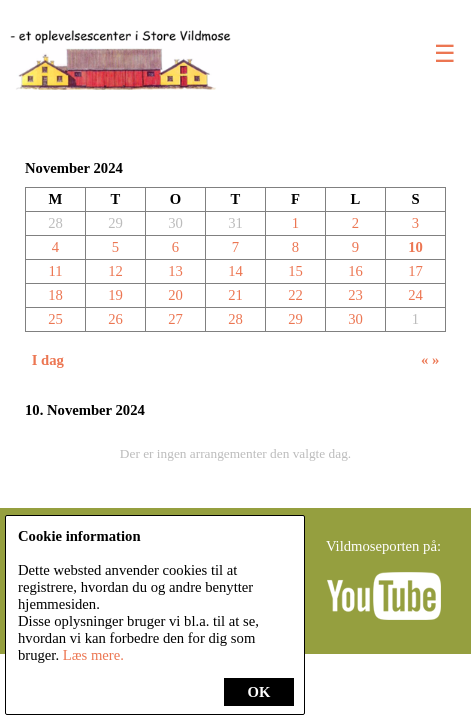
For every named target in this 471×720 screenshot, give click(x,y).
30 (355, 319)
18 (55, 295)
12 (115, 271)
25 (55, 319)
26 (115, 319)
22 (295, 295)
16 (355, 271)
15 (295, 271)
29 (295, 319)
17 (415, 271)
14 (235, 271)
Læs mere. (93, 655)
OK (259, 692)
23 (355, 295)
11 (55, 271)
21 (235, 295)
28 (235, 319)
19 (115, 295)
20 (175, 295)
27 (175, 319)
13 (175, 271)
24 (415, 295)
